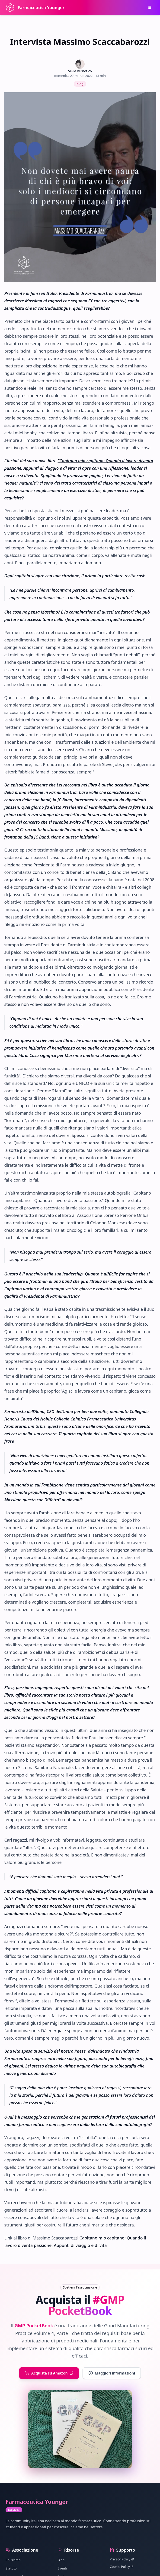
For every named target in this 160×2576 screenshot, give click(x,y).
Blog (61, 2560)
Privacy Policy (122, 2559)
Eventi (62, 2568)
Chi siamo (13, 2560)
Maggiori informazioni (111, 2373)
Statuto (11, 2568)
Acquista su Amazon (49, 2373)
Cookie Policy (121, 2566)
